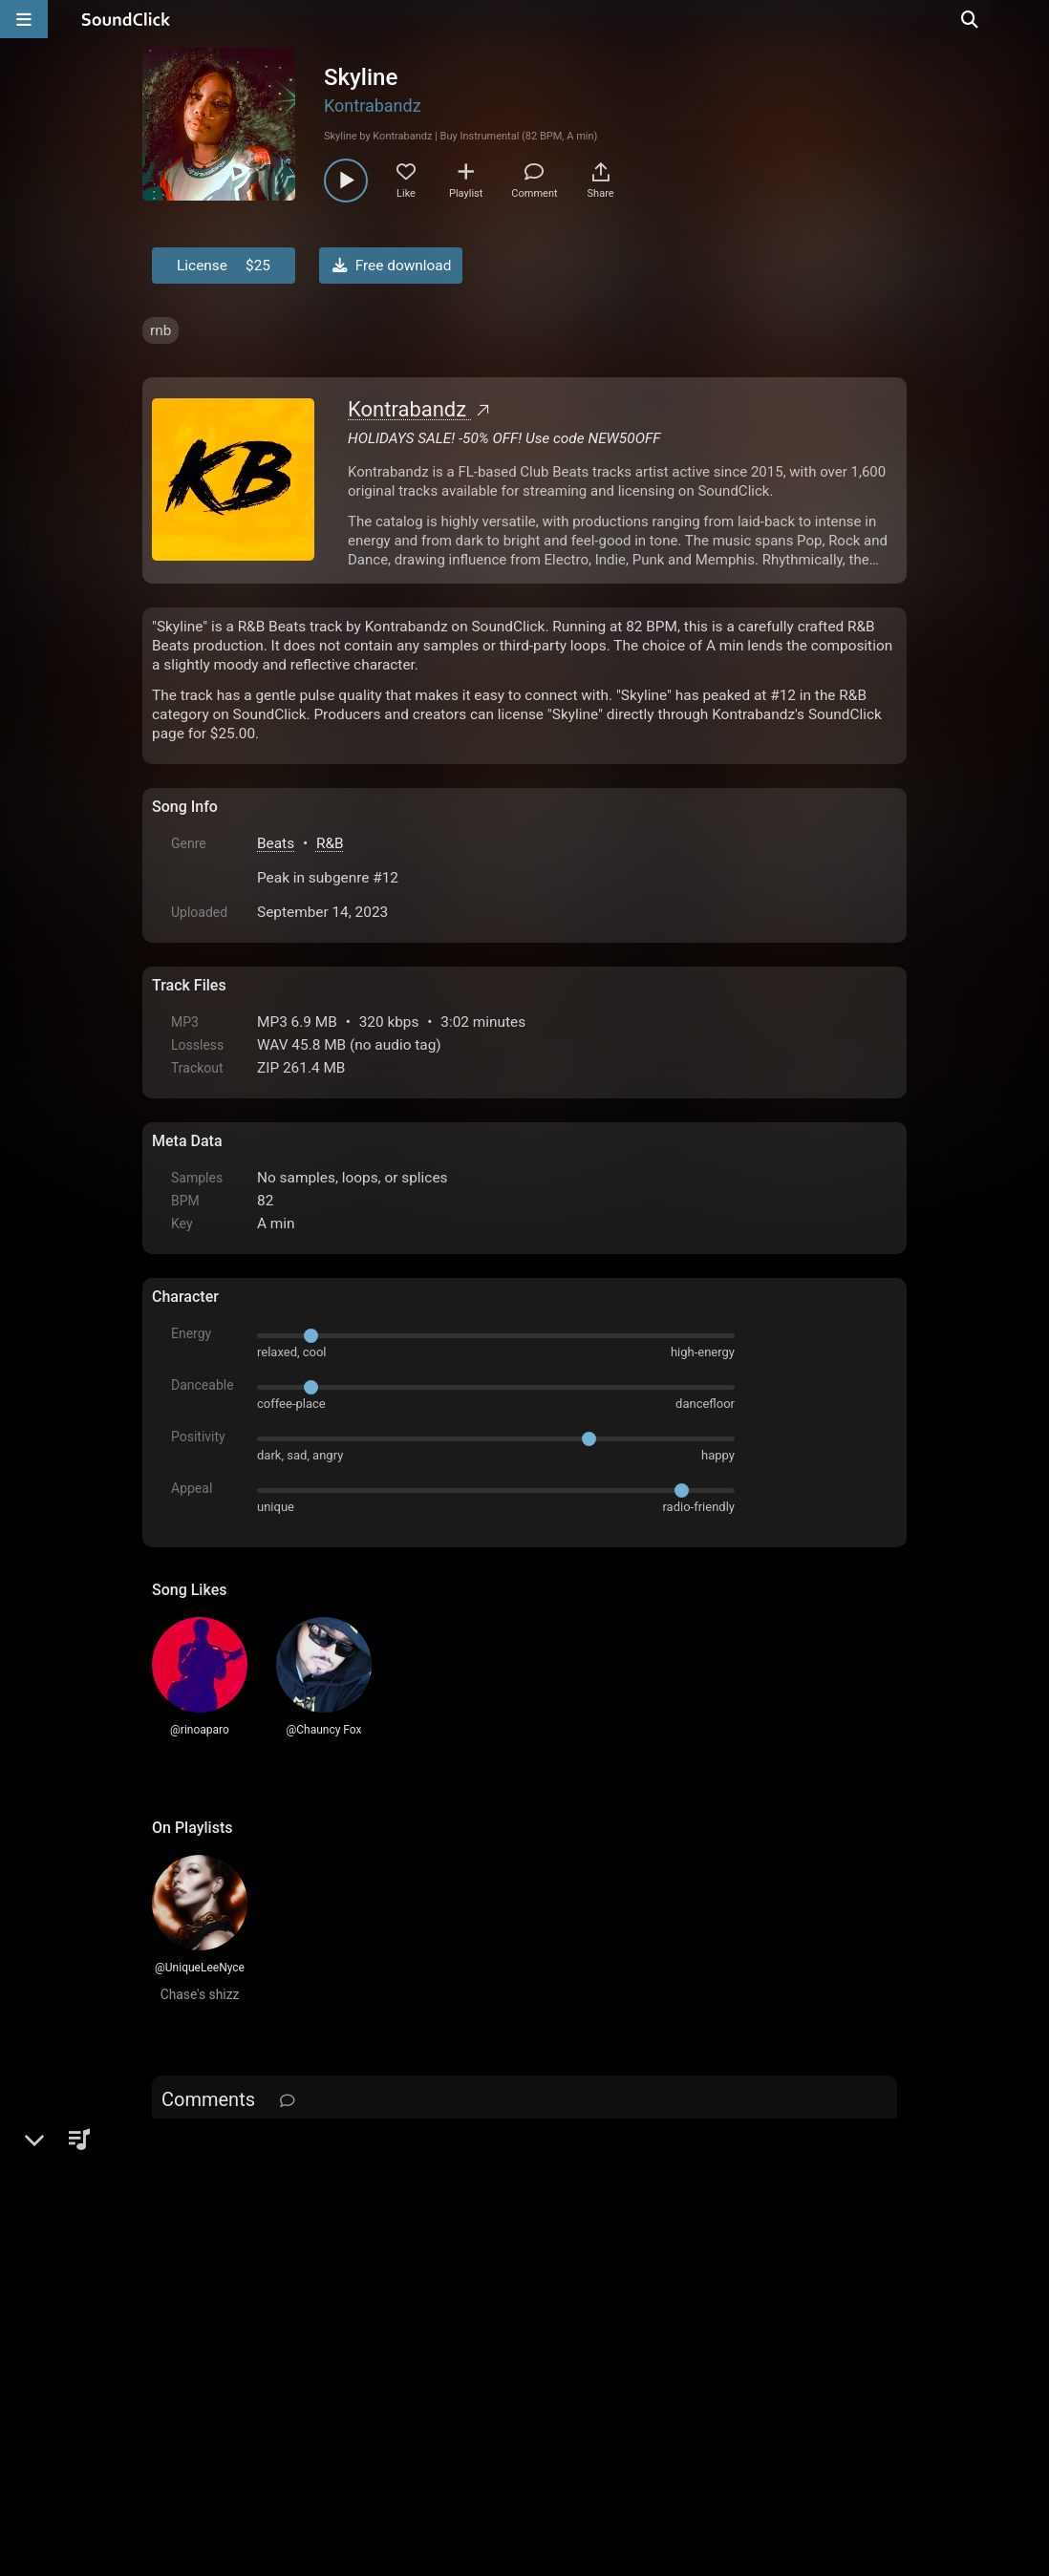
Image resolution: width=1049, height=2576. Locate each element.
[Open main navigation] (24, 19)
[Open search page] (1030, 19)
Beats (275, 843)
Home (181, 2359)
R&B (330, 843)
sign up (227, 2149)
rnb (160, 330)
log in (296, 2149)
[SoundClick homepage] (126, 19)
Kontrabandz (372, 106)
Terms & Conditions (328, 2359)
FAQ (232, 2359)
